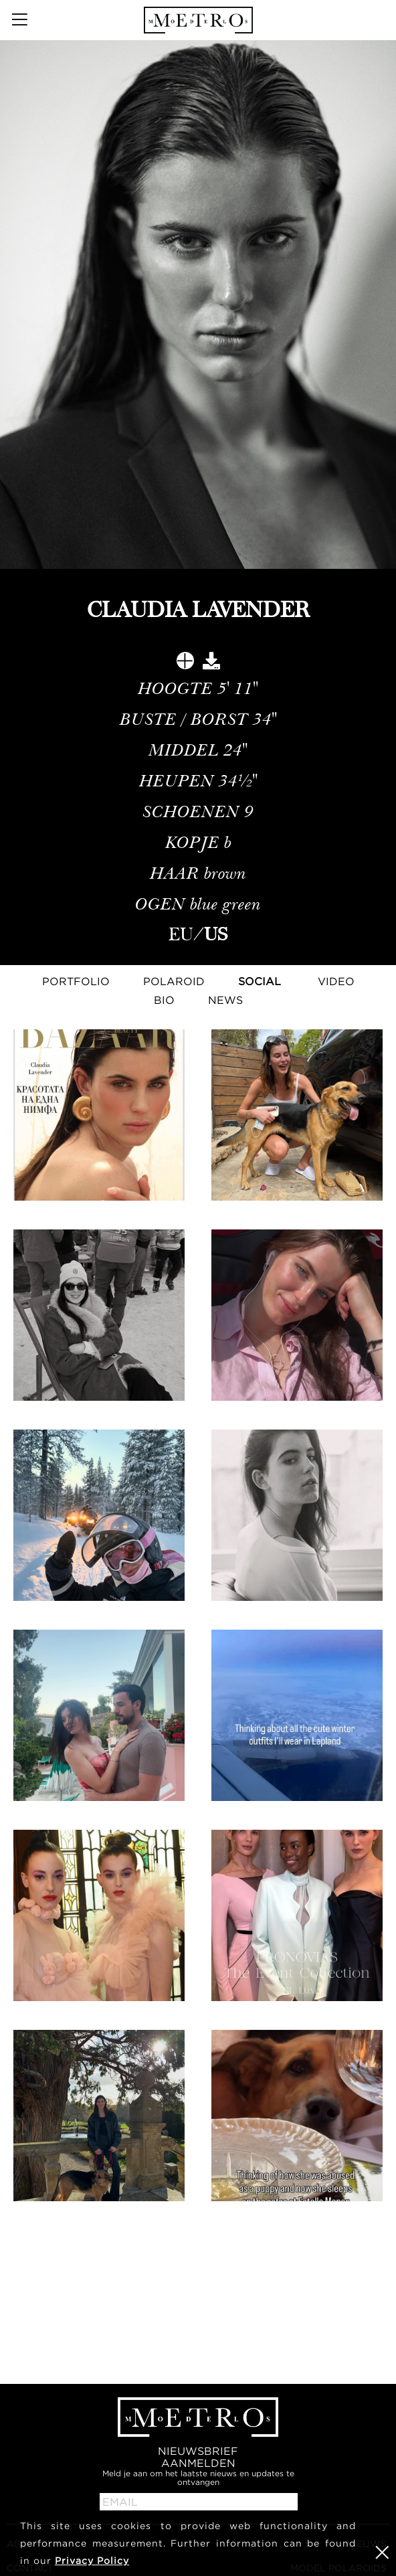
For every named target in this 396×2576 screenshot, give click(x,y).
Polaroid (174, 981)
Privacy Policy (92, 2560)
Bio (164, 1000)
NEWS (225, 1000)
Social (259, 981)
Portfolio (76, 981)
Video (336, 981)
